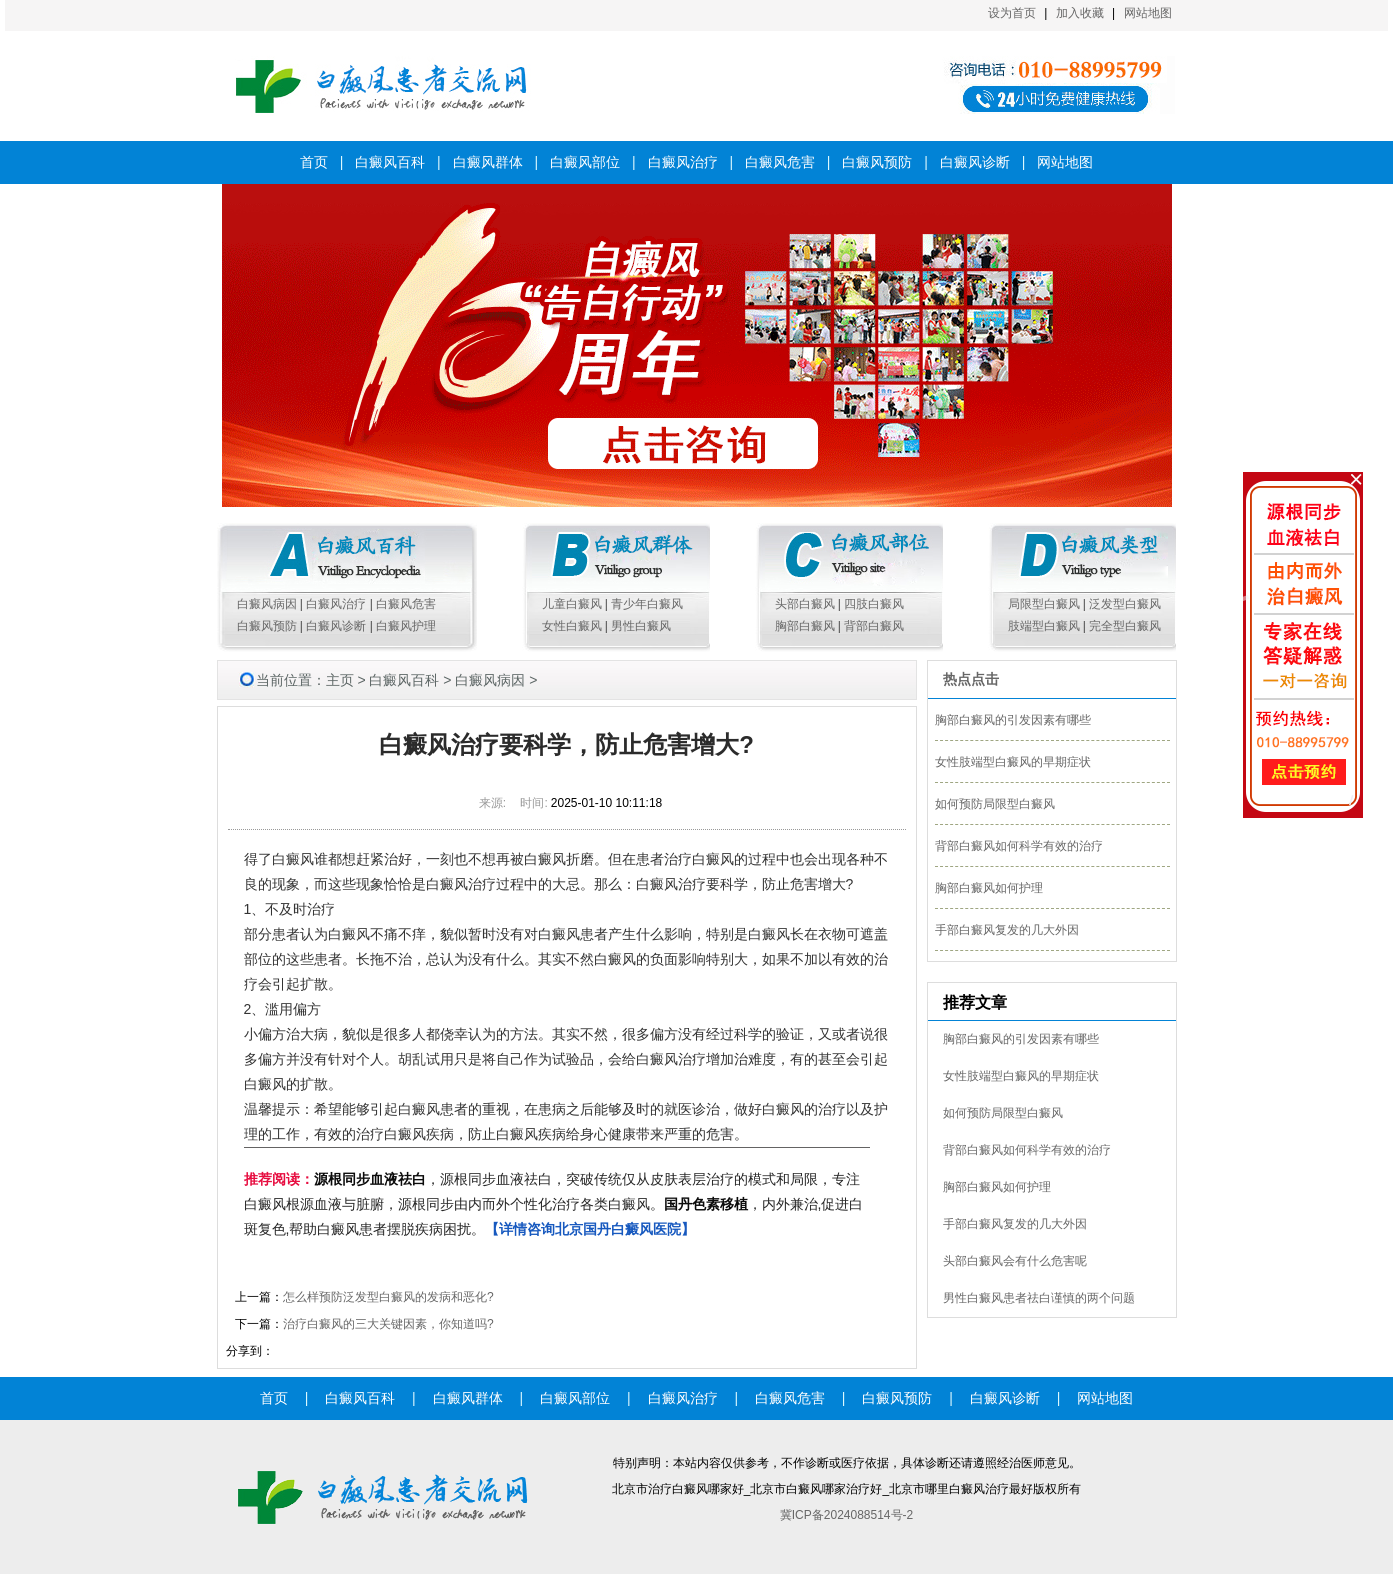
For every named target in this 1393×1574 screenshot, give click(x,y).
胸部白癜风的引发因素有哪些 (1013, 720)
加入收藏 (1080, 13)
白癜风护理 (406, 626)
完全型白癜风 (1125, 626)
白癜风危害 (780, 162)
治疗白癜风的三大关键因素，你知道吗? (388, 1324)
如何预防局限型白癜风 (995, 804)
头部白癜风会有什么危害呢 (1015, 1261)
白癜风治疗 (683, 162)
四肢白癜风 (874, 604)
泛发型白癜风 (1125, 604)
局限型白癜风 (1044, 604)
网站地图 (1148, 13)
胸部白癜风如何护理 (989, 888)
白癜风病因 (267, 604)
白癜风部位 (585, 162)
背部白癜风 (874, 626)
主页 (340, 680)
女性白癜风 (572, 626)
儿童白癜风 (572, 604)
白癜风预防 (877, 162)
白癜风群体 (488, 162)
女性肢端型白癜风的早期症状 (1013, 762)
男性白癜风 (641, 626)
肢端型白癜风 (1044, 626)
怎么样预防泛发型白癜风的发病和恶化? (388, 1297)
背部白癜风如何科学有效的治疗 (1019, 846)
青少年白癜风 (647, 604)
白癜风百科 (390, 162)
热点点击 (971, 679)
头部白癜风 (805, 604)
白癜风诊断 (975, 162)
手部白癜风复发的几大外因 (1007, 930)
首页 (314, 162)
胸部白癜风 (805, 626)
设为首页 (1012, 13)
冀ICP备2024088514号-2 (846, 1515)
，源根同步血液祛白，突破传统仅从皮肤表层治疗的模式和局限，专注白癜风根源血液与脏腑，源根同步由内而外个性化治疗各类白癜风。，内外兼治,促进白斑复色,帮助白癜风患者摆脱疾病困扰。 (554, 1204)
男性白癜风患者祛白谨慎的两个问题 (1039, 1298)
